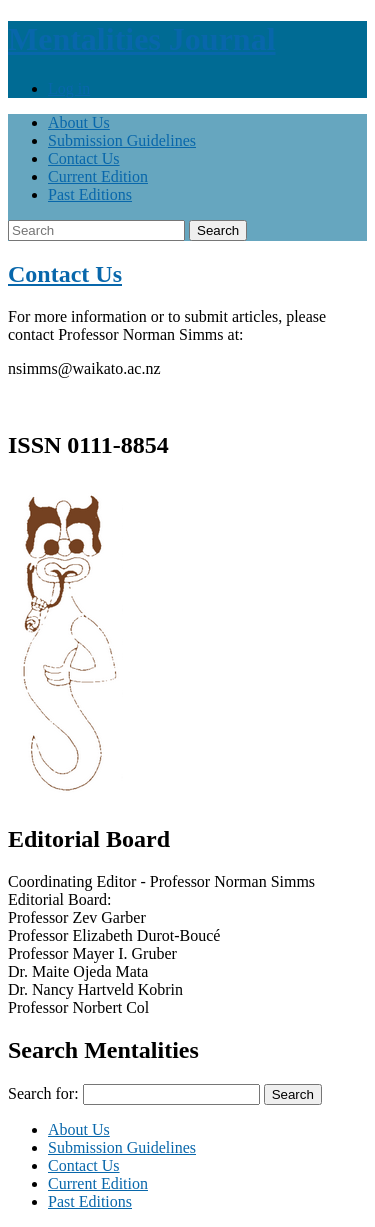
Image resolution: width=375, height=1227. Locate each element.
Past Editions (90, 194)
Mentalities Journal (142, 39)
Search (218, 230)
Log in (69, 88)
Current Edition (98, 176)
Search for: (43, 1093)
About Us (79, 122)
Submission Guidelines (122, 140)
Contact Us (84, 158)
